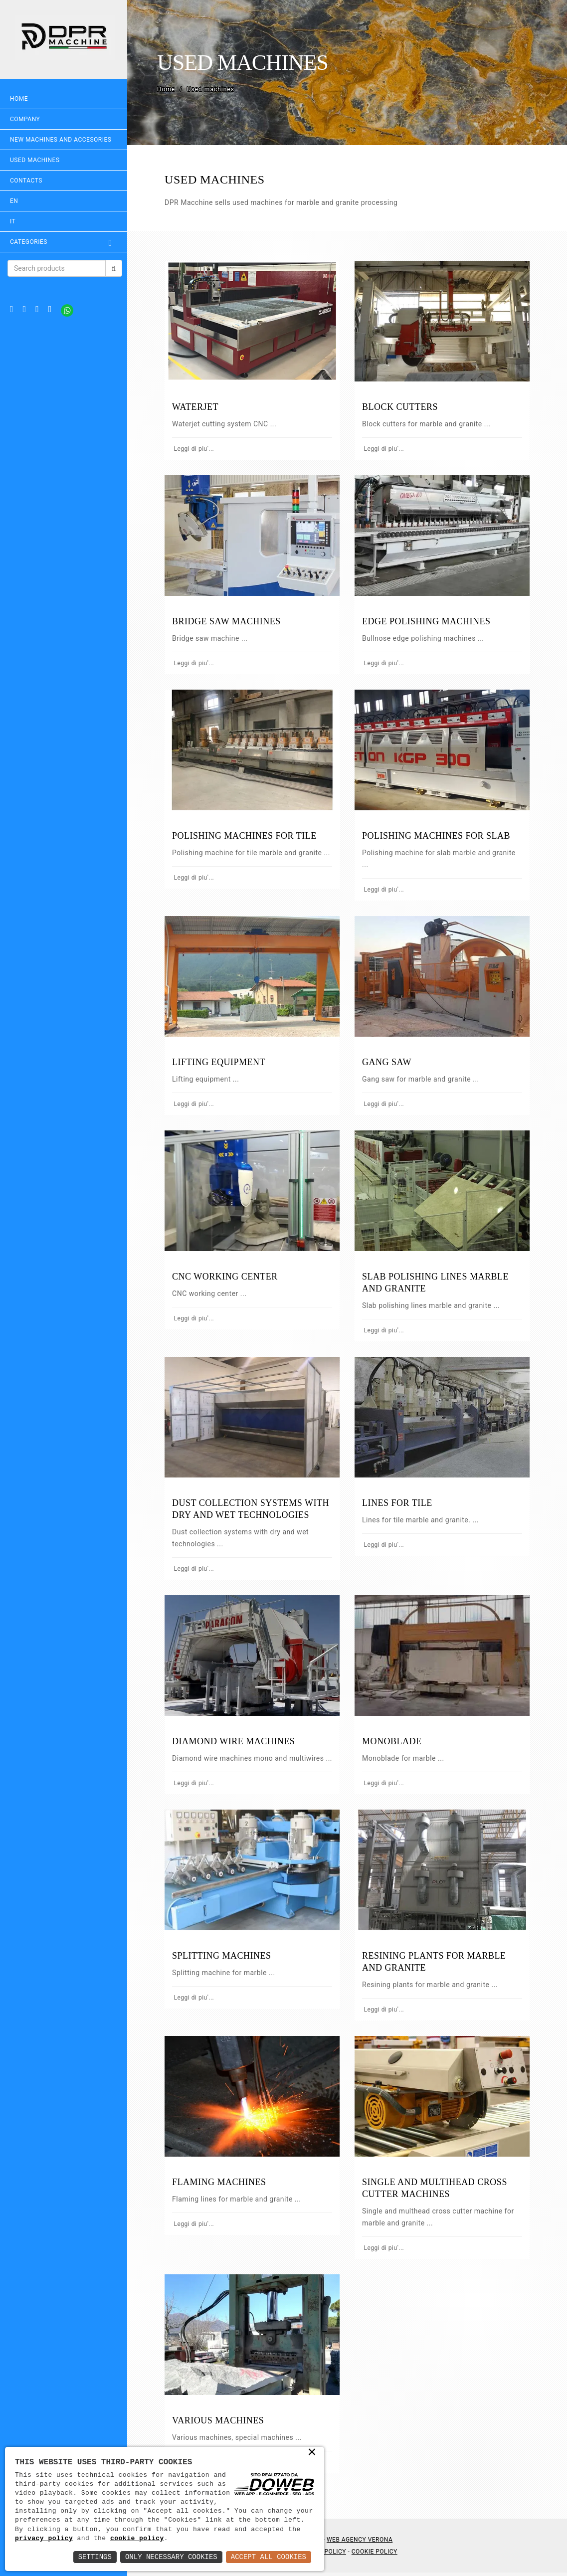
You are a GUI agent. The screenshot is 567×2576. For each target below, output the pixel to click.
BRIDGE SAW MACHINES (229, 620)
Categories (65, 241)
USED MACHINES (35, 160)
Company (25, 119)
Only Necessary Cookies (171, 2557)
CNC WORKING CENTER (227, 1273)
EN (14, 200)
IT (12, 221)
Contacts (26, 180)
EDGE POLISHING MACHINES (428, 620)
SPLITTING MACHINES (224, 1961)
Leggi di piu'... (195, 447)
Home (19, 98)
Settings (95, 2557)
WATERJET (198, 406)
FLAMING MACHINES (222, 2187)
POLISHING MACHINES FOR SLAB (438, 833)
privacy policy (44, 2538)
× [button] (312, 2453)
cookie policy (137, 2538)
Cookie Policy (375, 2555)
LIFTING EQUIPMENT (221, 1059)
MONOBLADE (393, 1735)
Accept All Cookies (268, 2557)
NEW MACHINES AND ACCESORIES (60, 139)
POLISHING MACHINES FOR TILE (247, 833)
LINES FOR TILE (399, 1498)
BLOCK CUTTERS (401, 406)
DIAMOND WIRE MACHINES (236, 1735)
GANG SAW (388, 1059)
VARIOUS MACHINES (220, 2424)
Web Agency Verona (362, 2543)
